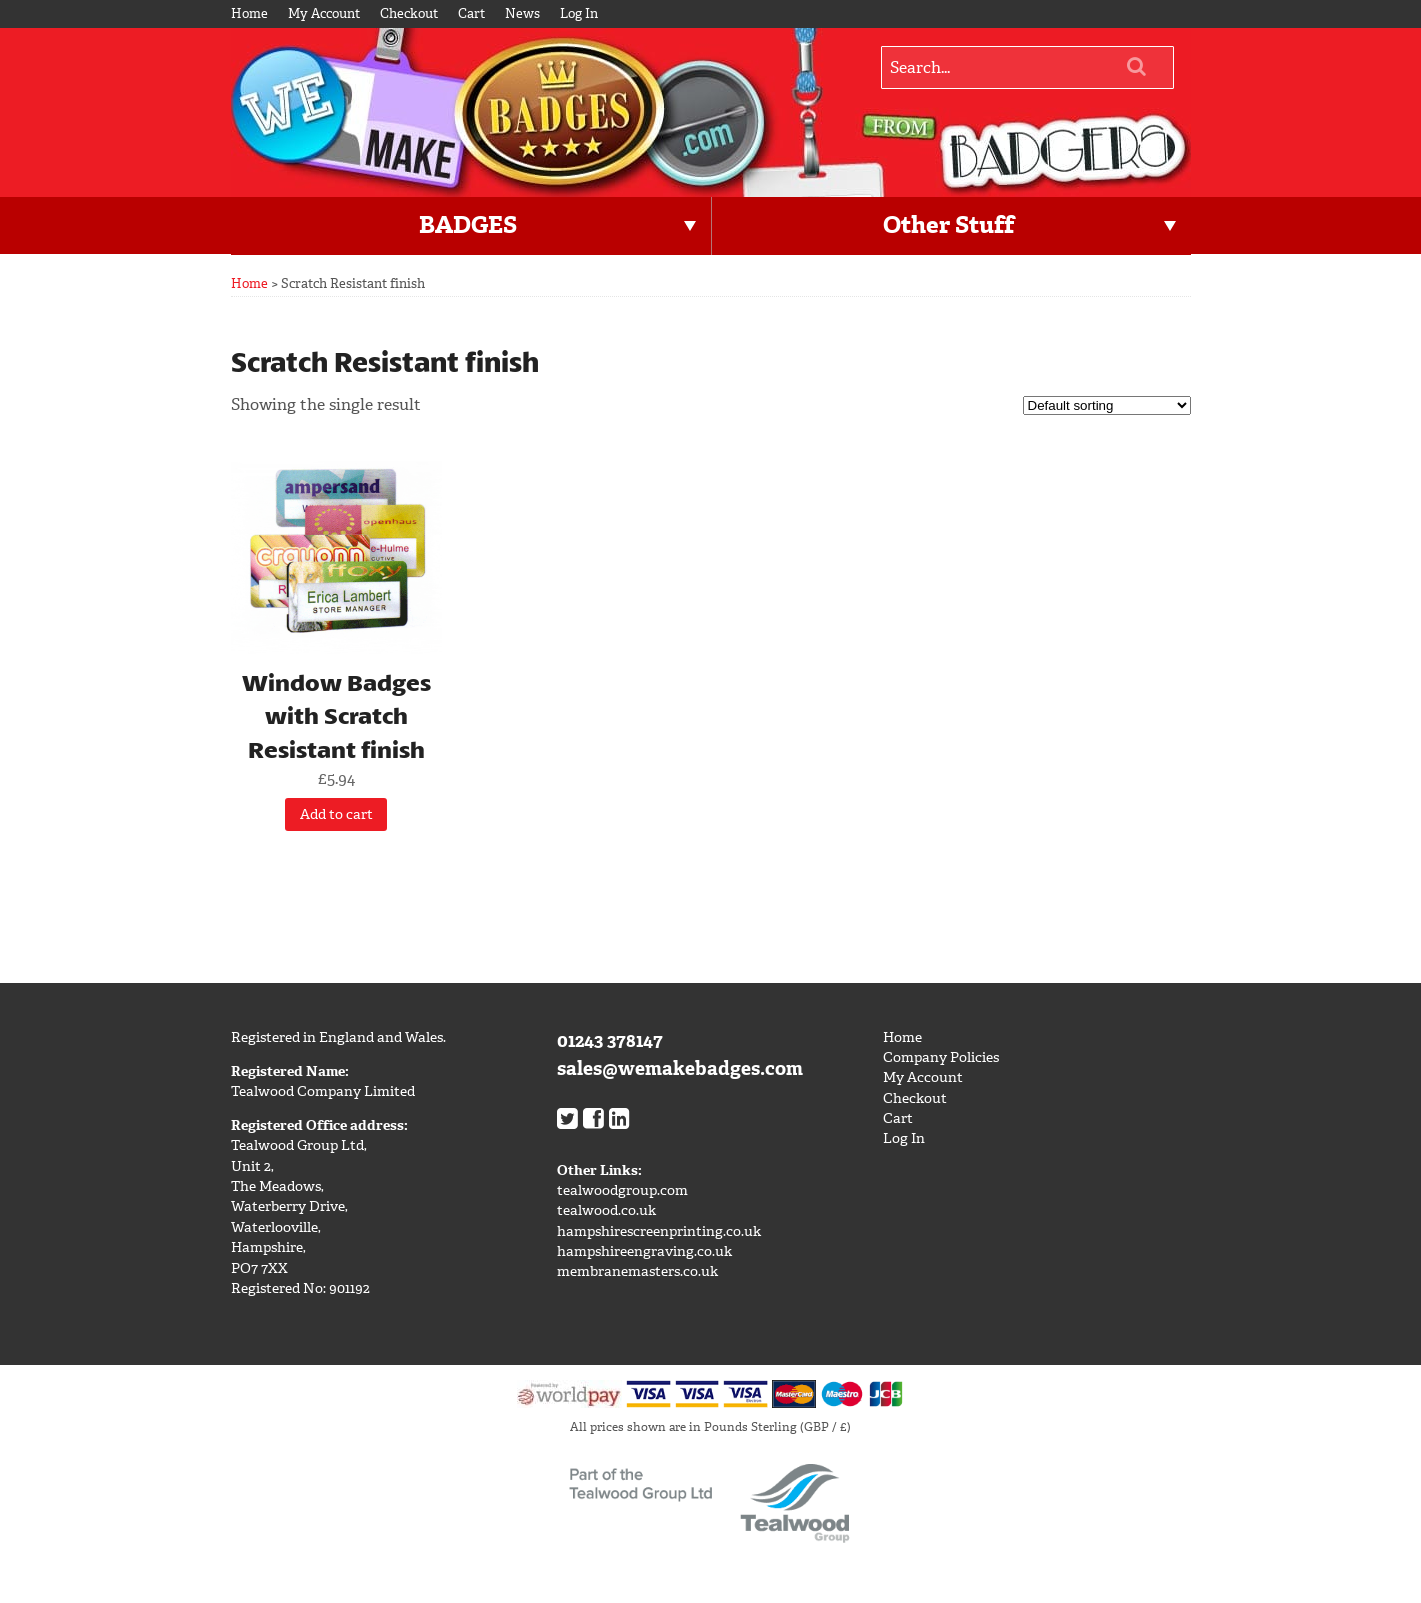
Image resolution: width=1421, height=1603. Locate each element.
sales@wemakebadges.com (680, 1068)
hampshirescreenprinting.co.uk (659, 1231)
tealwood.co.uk (606, 1210)
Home (249, 13)
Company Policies (941, 1057)
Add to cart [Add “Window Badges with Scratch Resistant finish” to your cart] (336, 814)
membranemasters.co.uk (637, 1271)
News (522, 13)
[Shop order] (1107, 405)
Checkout (409, 13)
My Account (324, 13)
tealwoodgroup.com (622, 1190)
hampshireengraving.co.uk (644, 1251)
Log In (579, 13)
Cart (471, 13)
